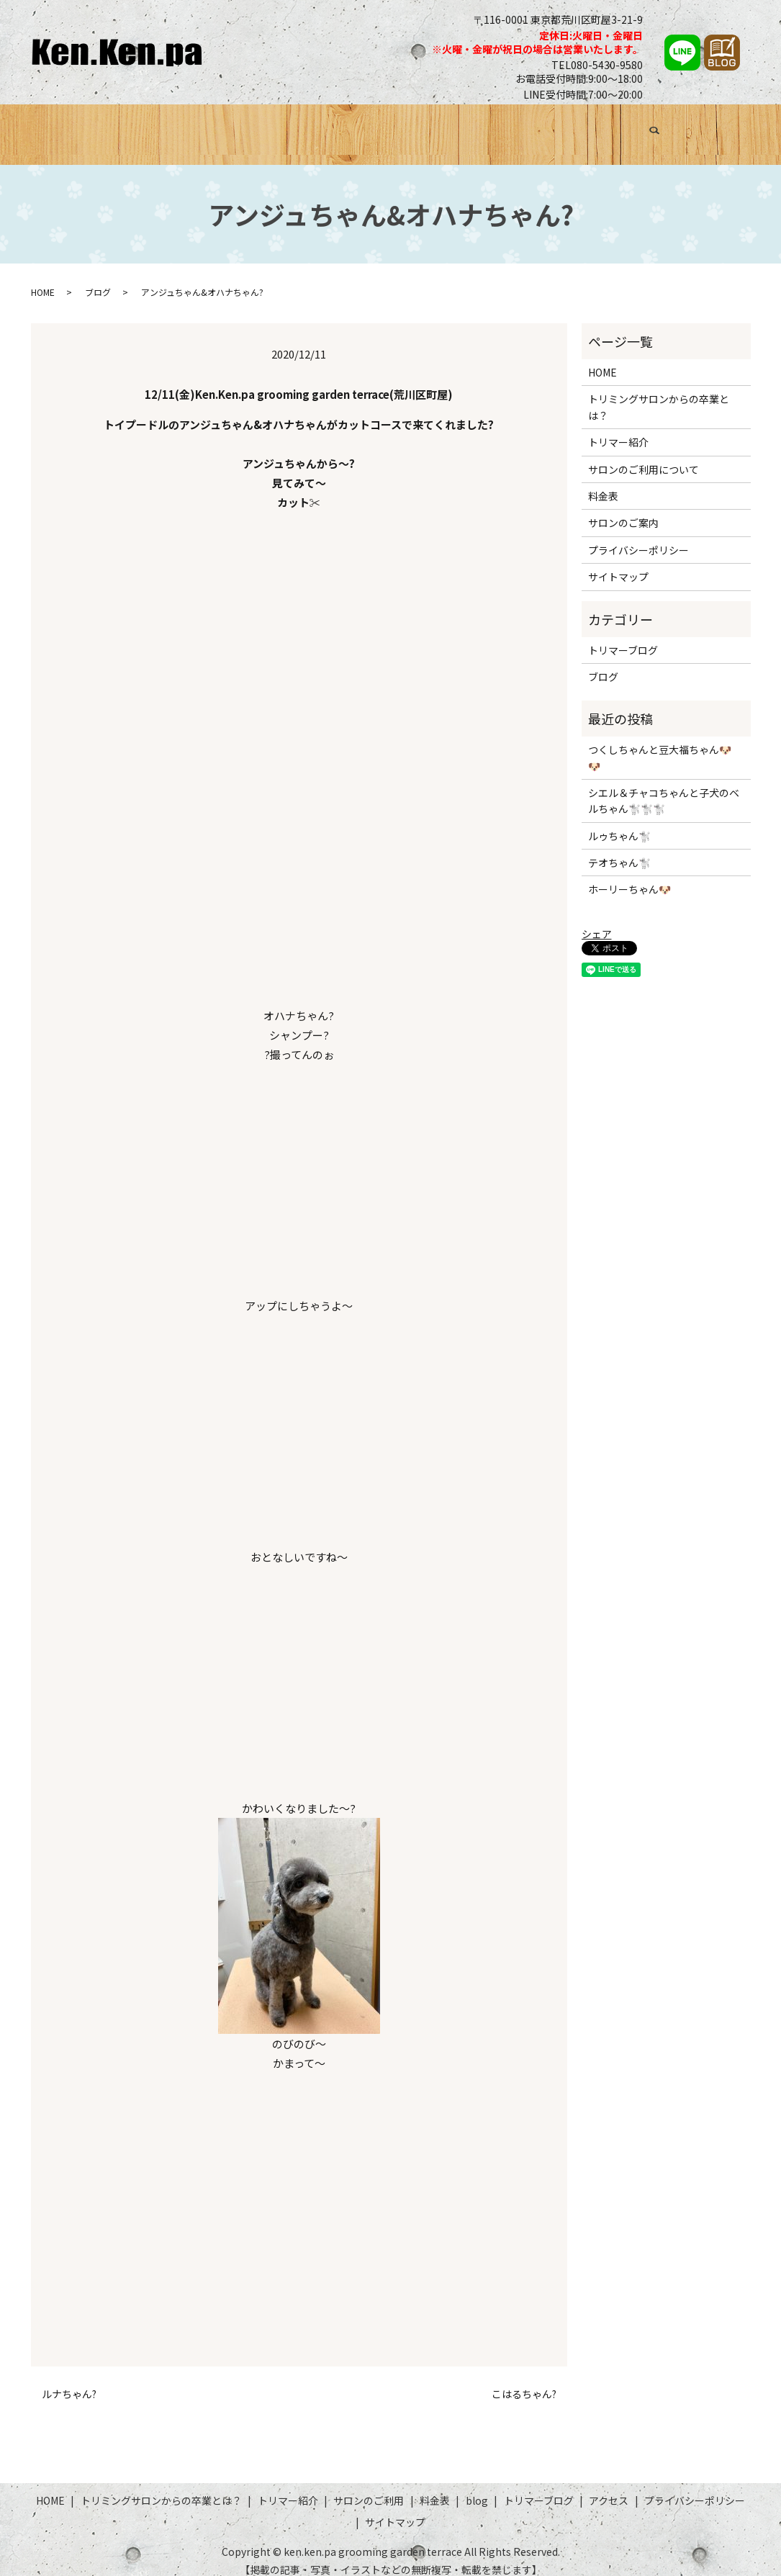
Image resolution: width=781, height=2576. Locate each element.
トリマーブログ (610, 127)
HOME (67, 127)
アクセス (686, 127)
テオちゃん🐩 (619, 849)
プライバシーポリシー (638, 536)
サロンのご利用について (643, 456)
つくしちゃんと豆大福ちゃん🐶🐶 (659, 744)
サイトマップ (618, 564)
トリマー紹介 (330, 127)
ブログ (539, 127)
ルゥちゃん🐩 (619, 822)
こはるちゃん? (524, 2381)
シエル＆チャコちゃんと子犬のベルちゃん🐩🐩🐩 (663, 787)
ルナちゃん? (69, 2381)
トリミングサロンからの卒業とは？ (190, 127)
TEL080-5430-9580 (597, 65)
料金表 (491, 127)
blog (477, 2487)
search (734, 129)
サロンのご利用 (419, 127)
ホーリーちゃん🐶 (629, 876)
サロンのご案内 (623, 510)
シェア (597, 921)
